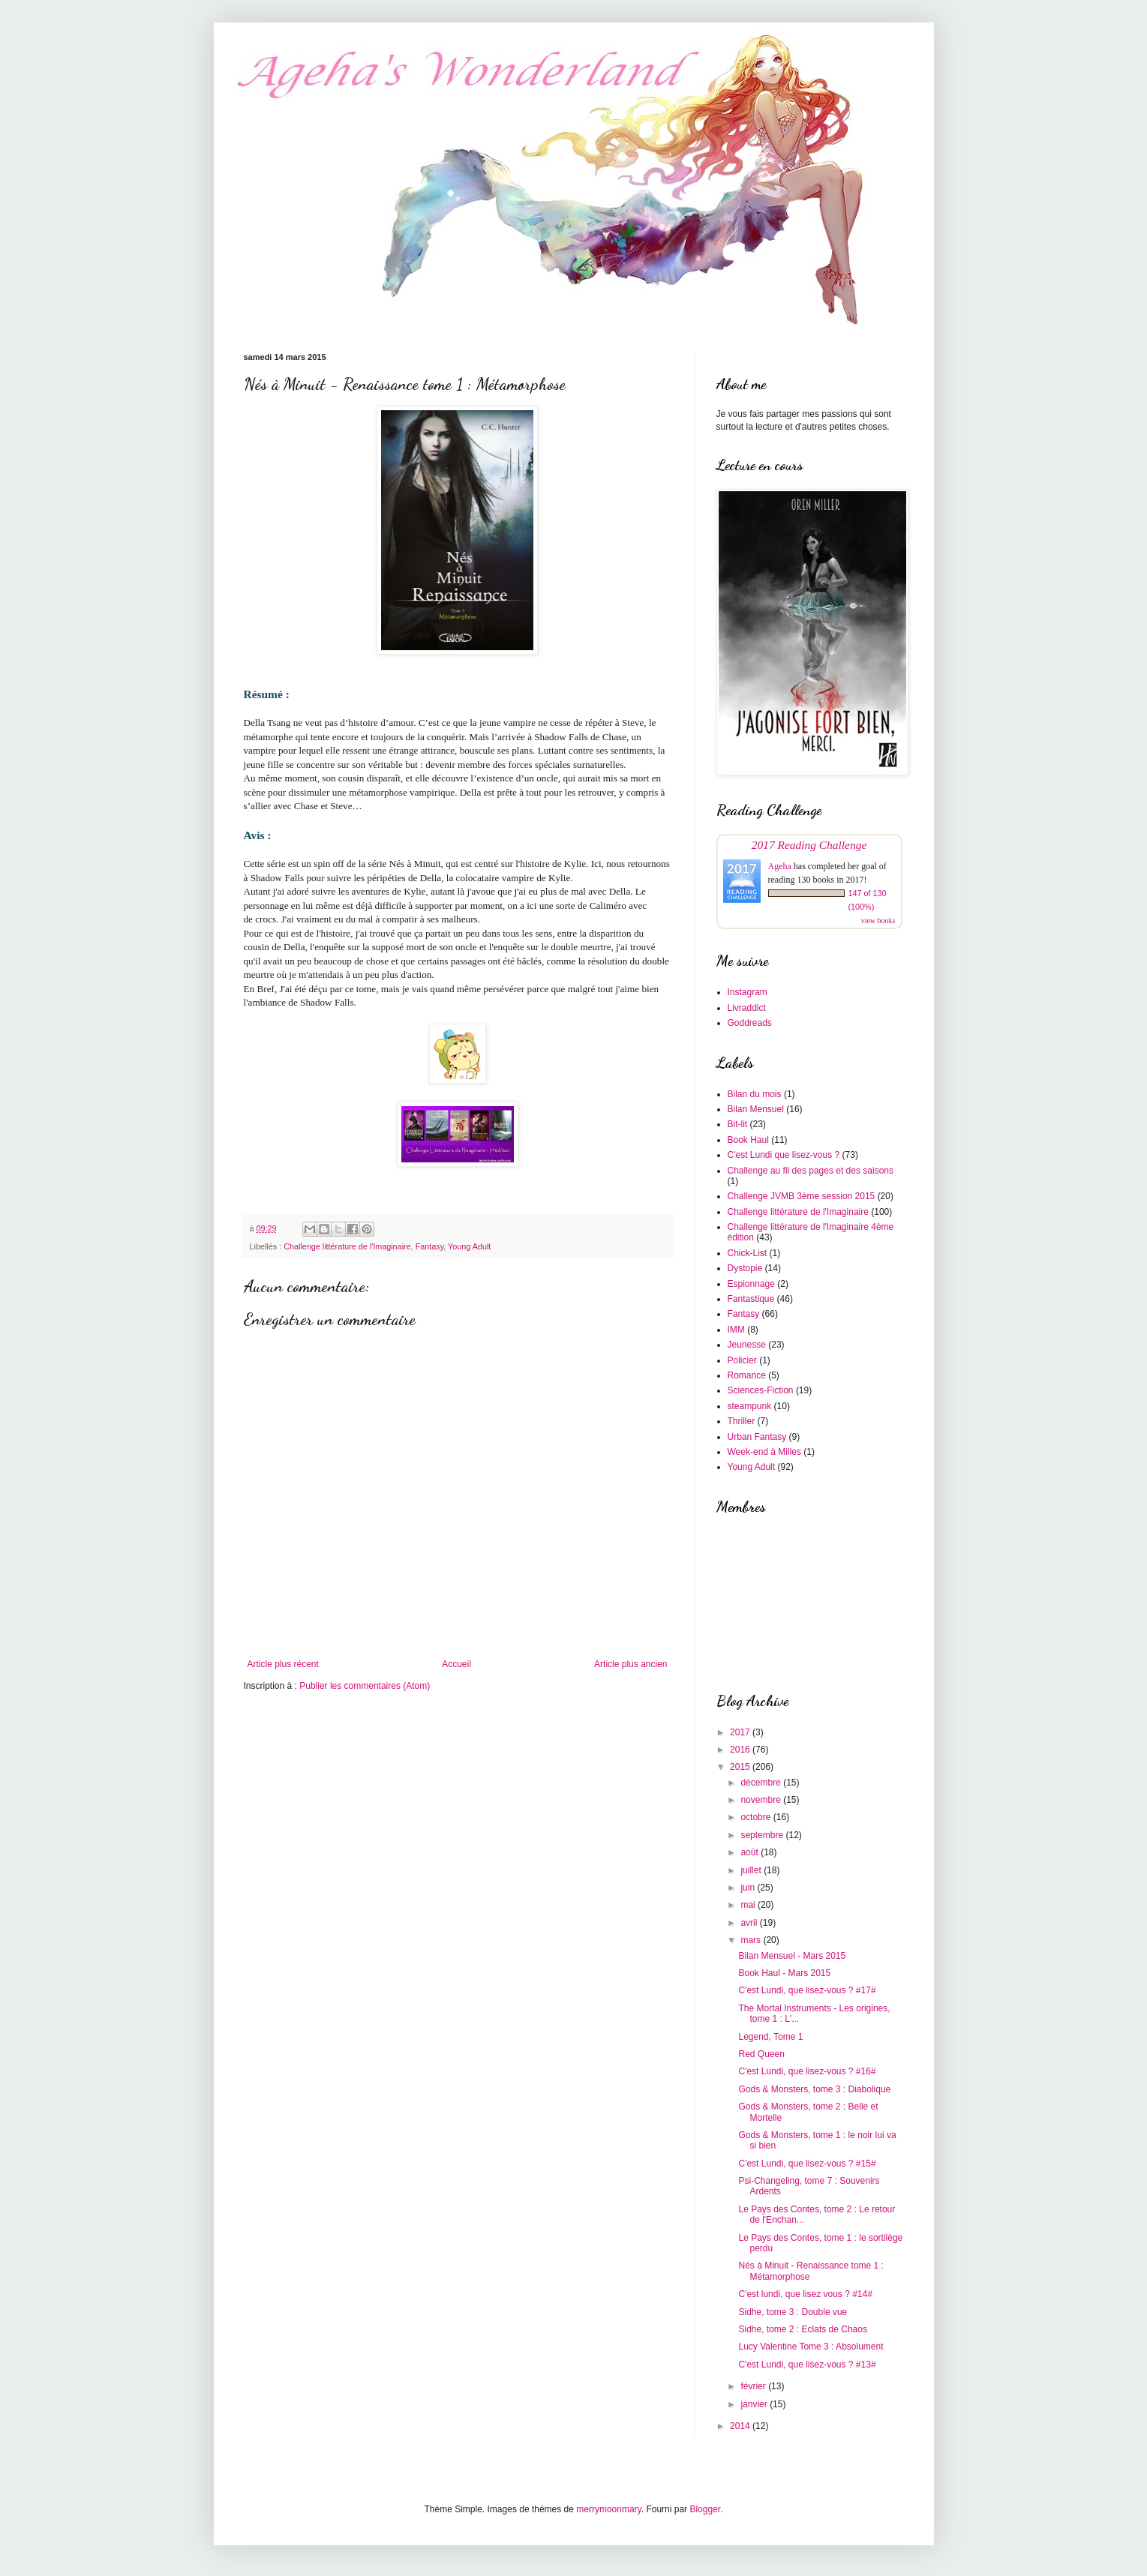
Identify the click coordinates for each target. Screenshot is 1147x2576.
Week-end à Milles (764, 1452)
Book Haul (748, 1140)
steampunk (750, 1406)
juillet (752, 1870)
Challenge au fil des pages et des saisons (810, 1170)
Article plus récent (283, 1664)
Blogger (704, 2509)
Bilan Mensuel (756, 1109)
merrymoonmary (608, 2509)
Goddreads (750, 1023)
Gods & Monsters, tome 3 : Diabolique (814, 2089)
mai (749, 1905)
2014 (741, 2426)
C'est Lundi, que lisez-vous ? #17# (806, 1990)
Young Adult (469, 1246)
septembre (762, 1835)
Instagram (747, 992)
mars (751, 1940)
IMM (736, 1329)
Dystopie (745, 1268)
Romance (747, 1375)
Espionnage (751, 1284)
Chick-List (747, 1253)
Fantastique (751, 1299)
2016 (741, 1749)
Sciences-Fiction (761, 1390)
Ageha (779, 866)
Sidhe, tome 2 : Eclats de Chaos (802, 2329)
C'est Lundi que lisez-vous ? (784, 1155)
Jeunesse (747, 1344)
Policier (742, 1360)
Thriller (741, 1421)
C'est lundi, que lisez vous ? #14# (805, 2294)
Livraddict (747, 1008)
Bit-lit (738, 1124)
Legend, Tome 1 (770, 2037)
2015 (741, 1767)
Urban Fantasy (757, 1437)
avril (749, 1923)
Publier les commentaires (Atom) (364, 1686)
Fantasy (430, 1246)
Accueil (456, 1664)
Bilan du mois (755, 1094)
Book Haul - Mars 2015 (784, 1973)
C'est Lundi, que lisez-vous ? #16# (806, 2071)
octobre (756, 1817)
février (754, 2386)
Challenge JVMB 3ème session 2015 (801, 1196)
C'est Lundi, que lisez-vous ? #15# (806, 2163)
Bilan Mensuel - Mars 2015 (791, 1956)
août (750, 1852)
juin (748, 1887)
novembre (761, 1800)
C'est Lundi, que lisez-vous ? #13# (806, 2364)
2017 (741, 1732)
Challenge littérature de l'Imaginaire (347, 1246)
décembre (761, 1782)
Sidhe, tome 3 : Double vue (792, 2312)
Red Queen (761, 2054)
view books (878, 920)
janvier (755, 2404)
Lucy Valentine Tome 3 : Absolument (810, 2346)
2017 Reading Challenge (809, 844)
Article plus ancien (630, 1664)
